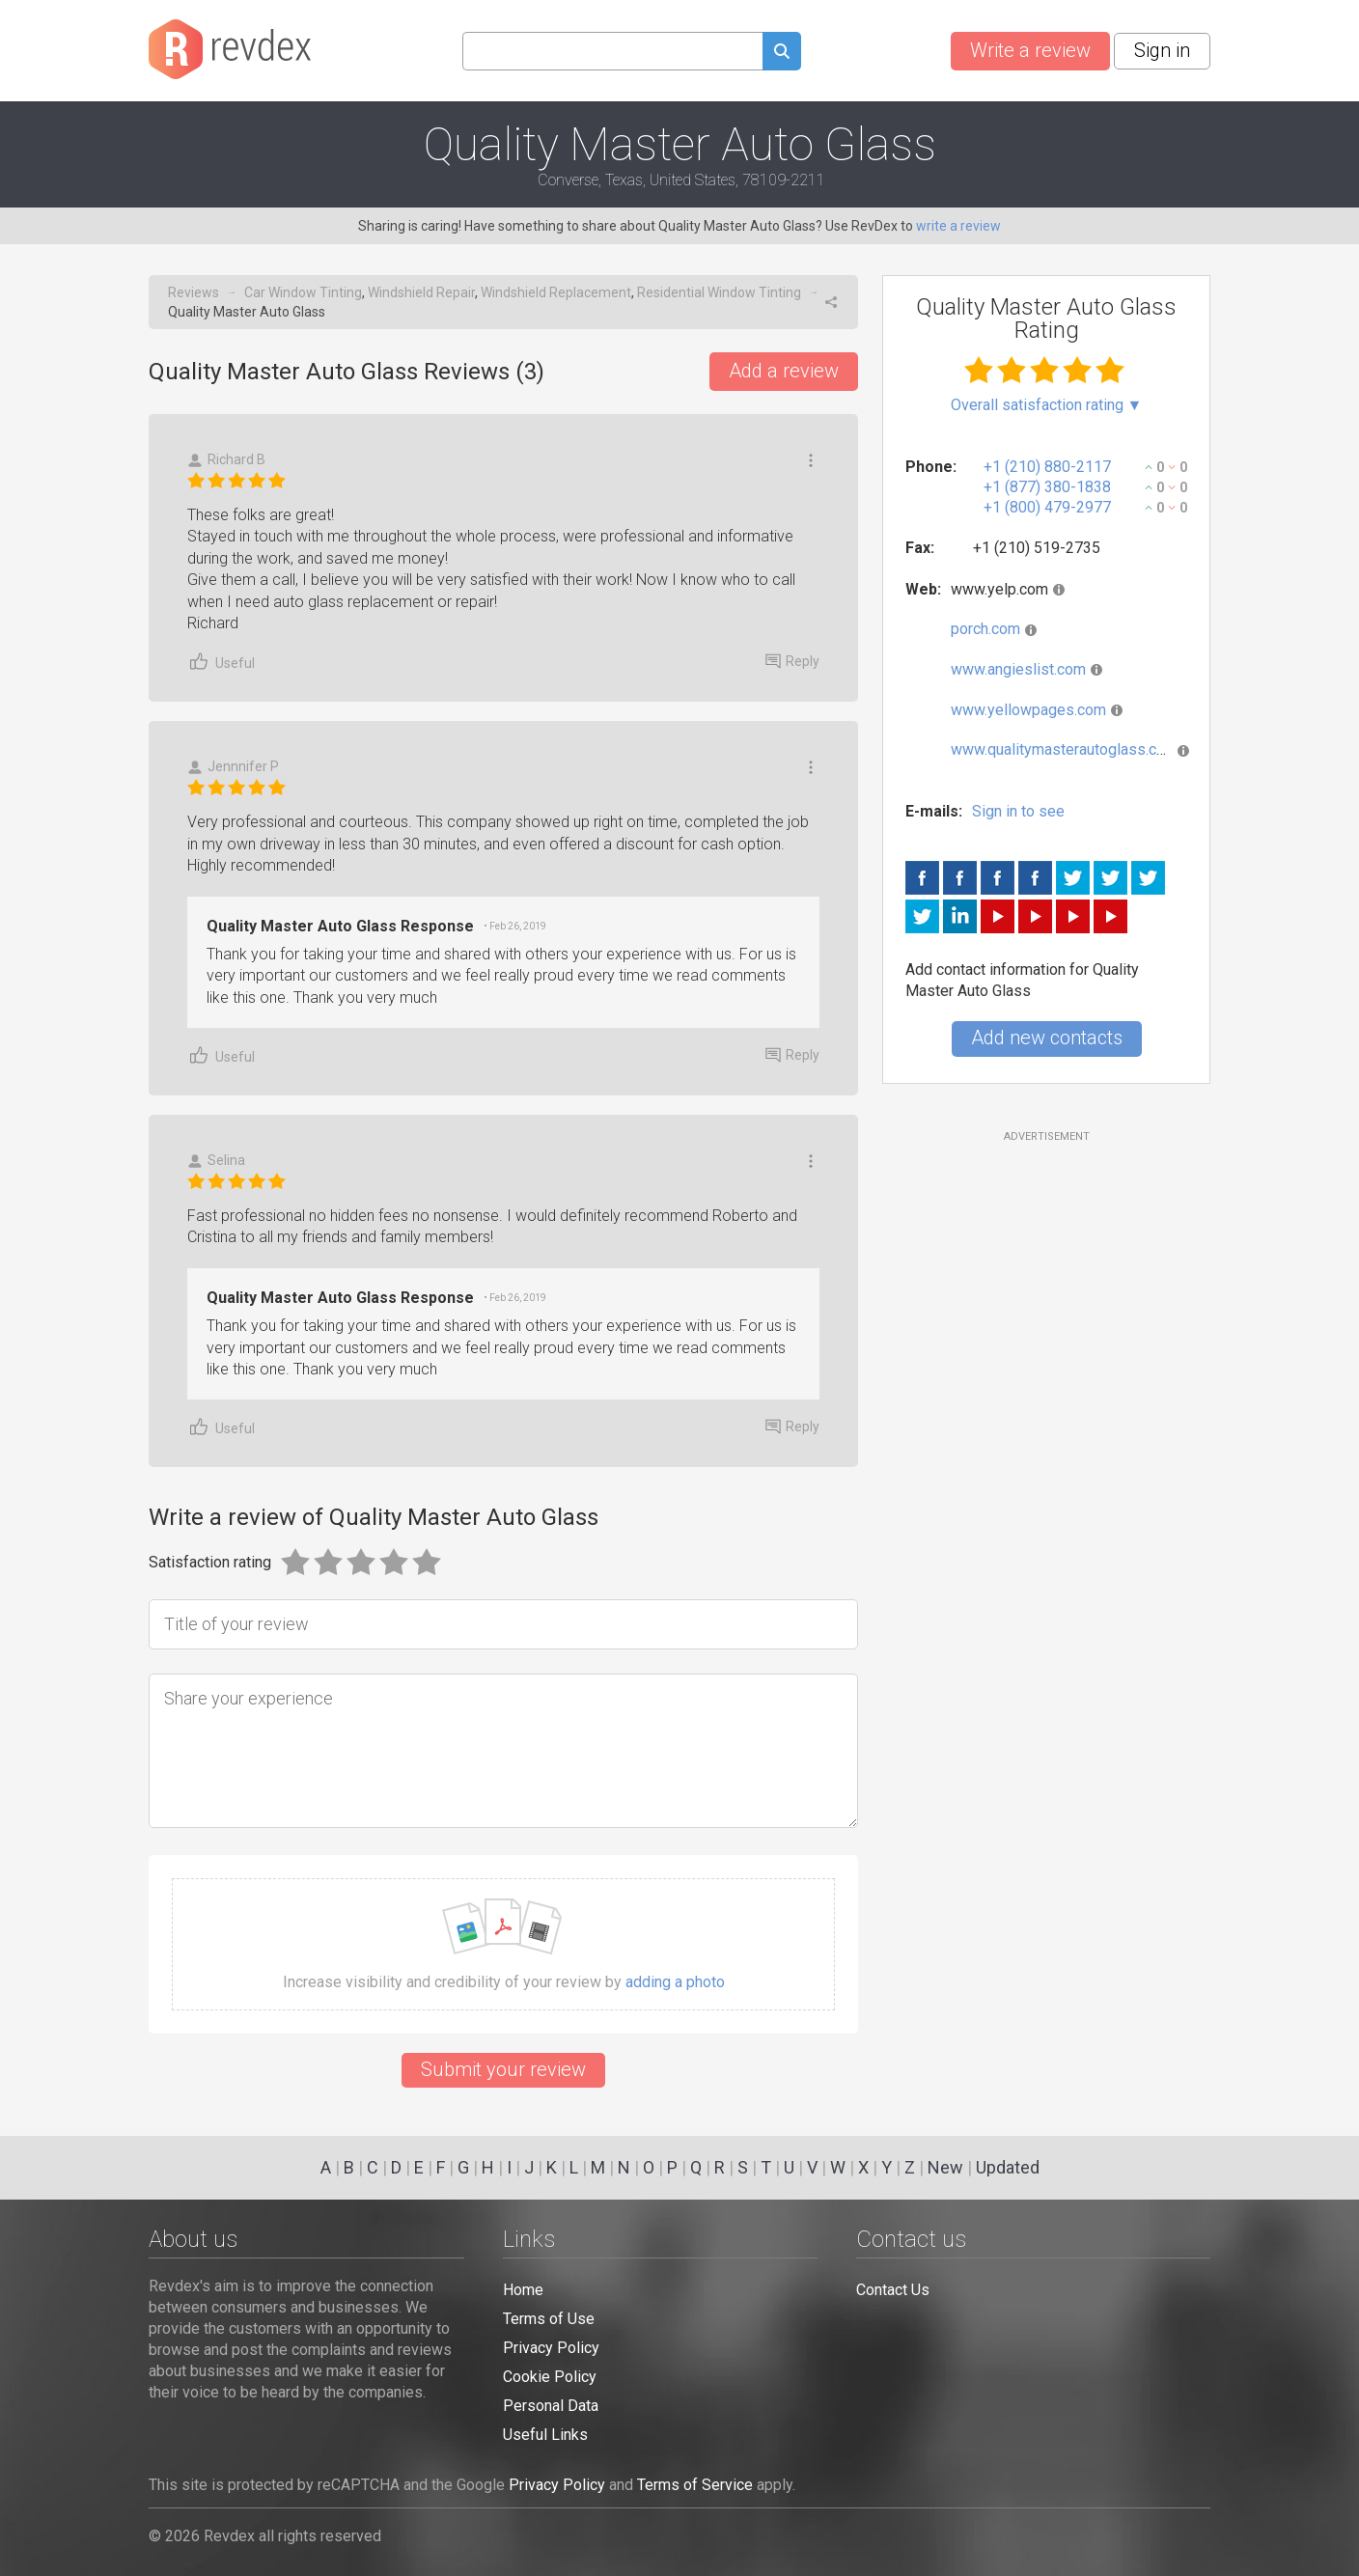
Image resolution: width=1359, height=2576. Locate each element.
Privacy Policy (551, 2348)
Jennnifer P (233, 767)
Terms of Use (549, 2319)
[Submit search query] (782, 53)
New (945, 2167)
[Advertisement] (1046, 1301)
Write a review (1030, 50)
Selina (216, 1160)
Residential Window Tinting (719, 292)
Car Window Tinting (303, 292)
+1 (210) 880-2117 (1047, 466)
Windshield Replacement (556, 292)
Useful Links (545, 2434)
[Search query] (612, 51)
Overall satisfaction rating (1047, 405)
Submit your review (503, 2069)
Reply (792, 661)
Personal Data (550, 2405)
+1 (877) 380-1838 (1047, 487)
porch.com (985, 629)
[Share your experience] (503, 1751)
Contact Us (892, 2290)
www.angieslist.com (1018, 669)
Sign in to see (1018, 811)
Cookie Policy (549, 2377)
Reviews (193, 292)
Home (523, 2290)
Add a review (784, 370)
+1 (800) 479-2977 (1047, 507)
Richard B (226, 460)
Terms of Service (695, 2485)
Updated (1008, 2167)
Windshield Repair (421, 292)
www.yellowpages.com (1028, 710)
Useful (221, 662)
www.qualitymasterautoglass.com (1064, 749)
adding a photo (675, 1982)
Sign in (1162, 50)
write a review (958, 226)
